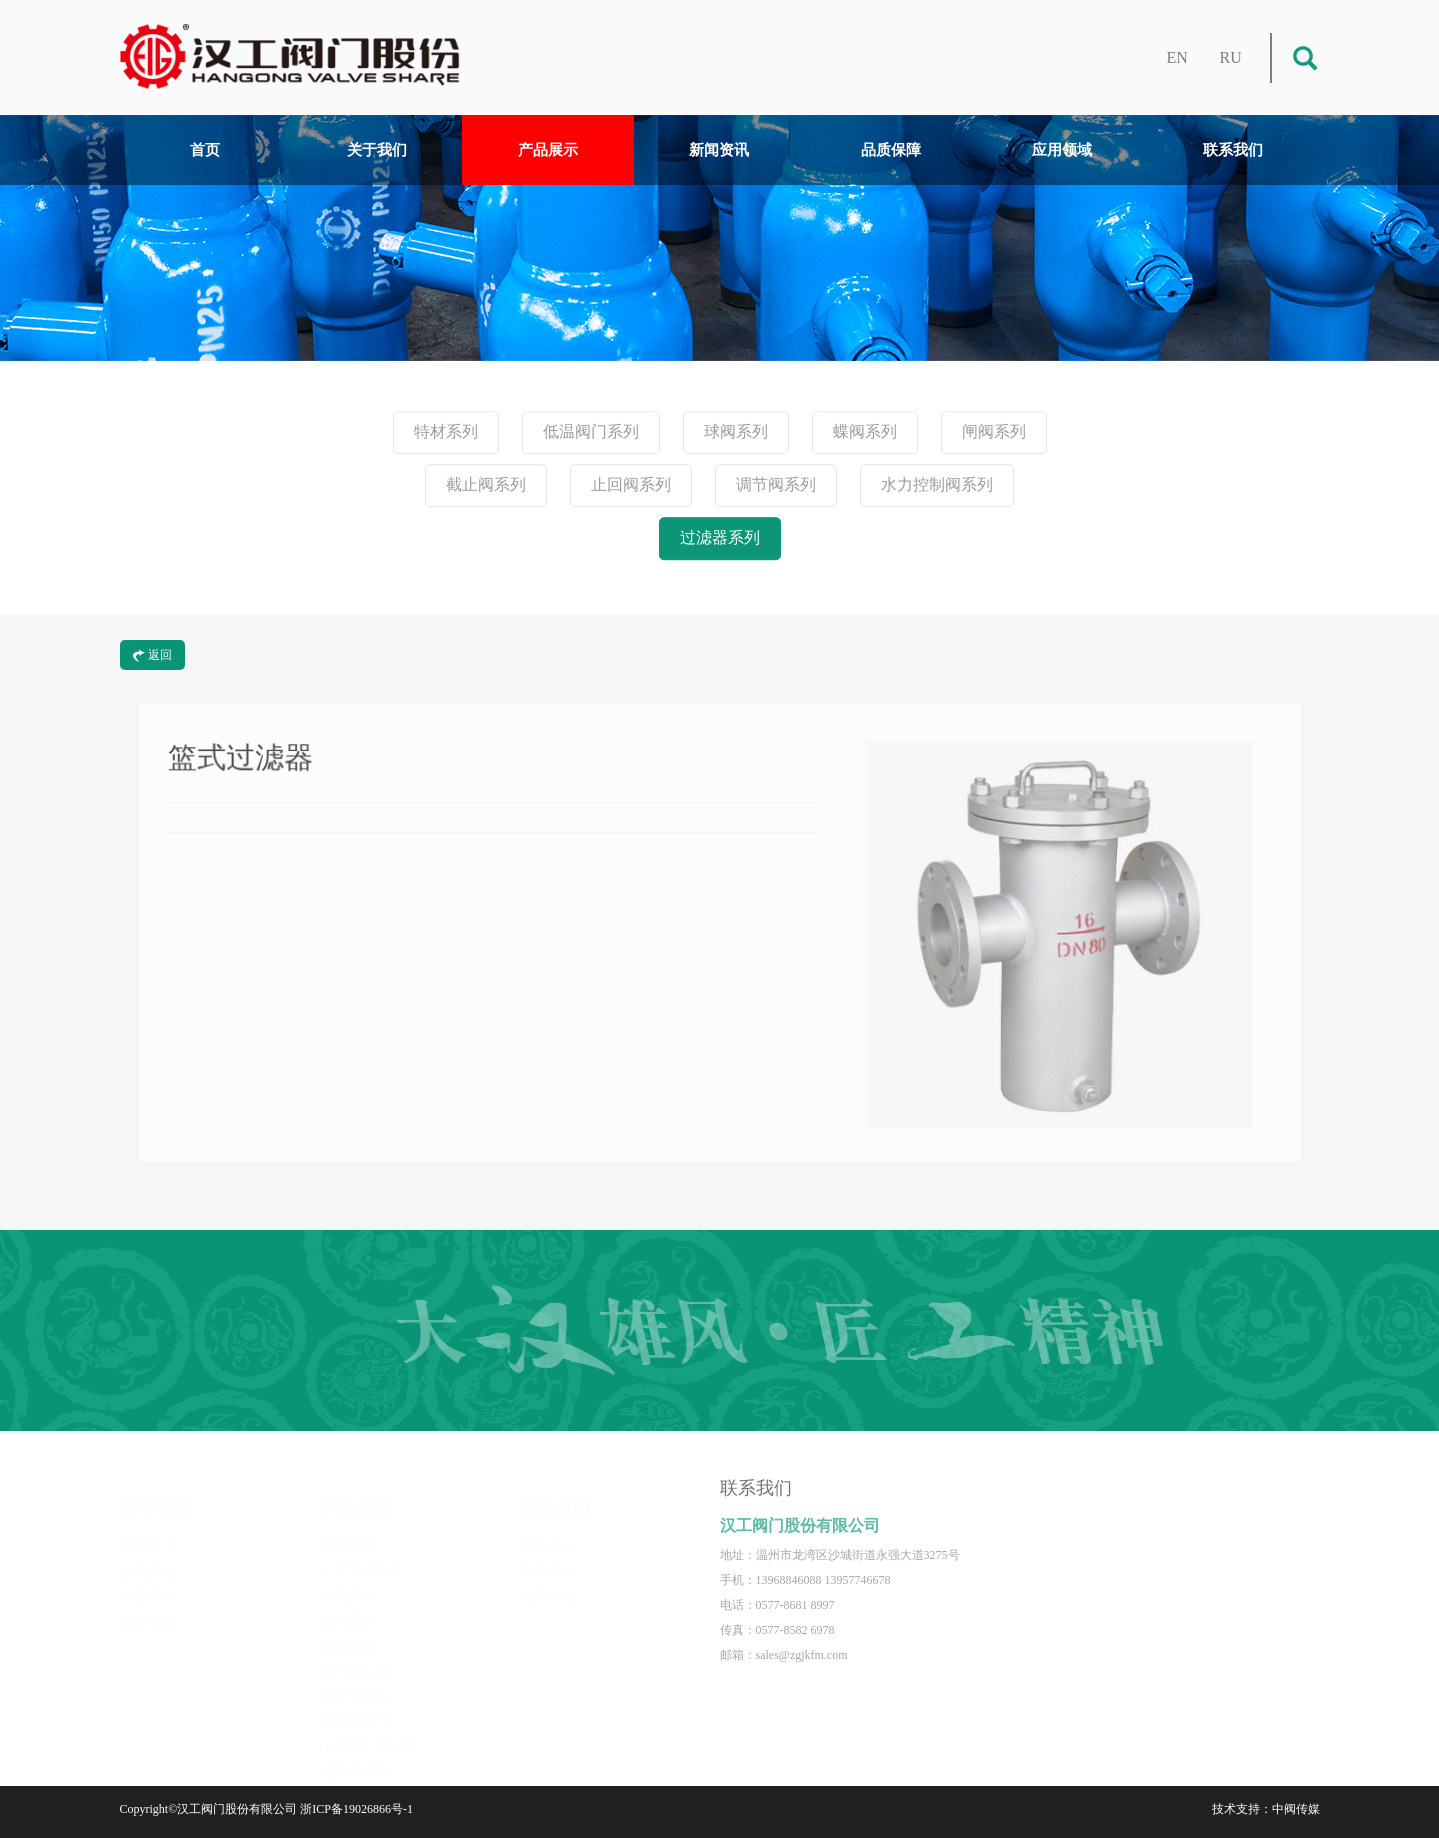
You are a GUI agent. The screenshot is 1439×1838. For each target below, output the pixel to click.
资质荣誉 (148, 1583)
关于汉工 (148, 1533)
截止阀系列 (486, 485)
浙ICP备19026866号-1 (356, 1809)
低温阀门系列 (591, 432)
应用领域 (1062, 150)
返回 (152, 655)
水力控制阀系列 (937, 485)
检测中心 (548, 1583)
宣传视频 (148, 1608)
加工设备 (548, 1558)
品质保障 (891, 150)
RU (1231, 57)
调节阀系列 (776, 485)
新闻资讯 (719, 150)
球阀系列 (736, 432)
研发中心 (548, 1533)
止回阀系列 (631, 485)
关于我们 (377, 150)
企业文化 (148, 1558)
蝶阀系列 (865, 432)
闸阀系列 (994, 432)
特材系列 (446, 432)
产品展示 (548, 150)
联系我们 (1233, 150)
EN (1177, 57)
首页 (205, 150)
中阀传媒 (1296, 1809)
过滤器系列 (720, 538)
